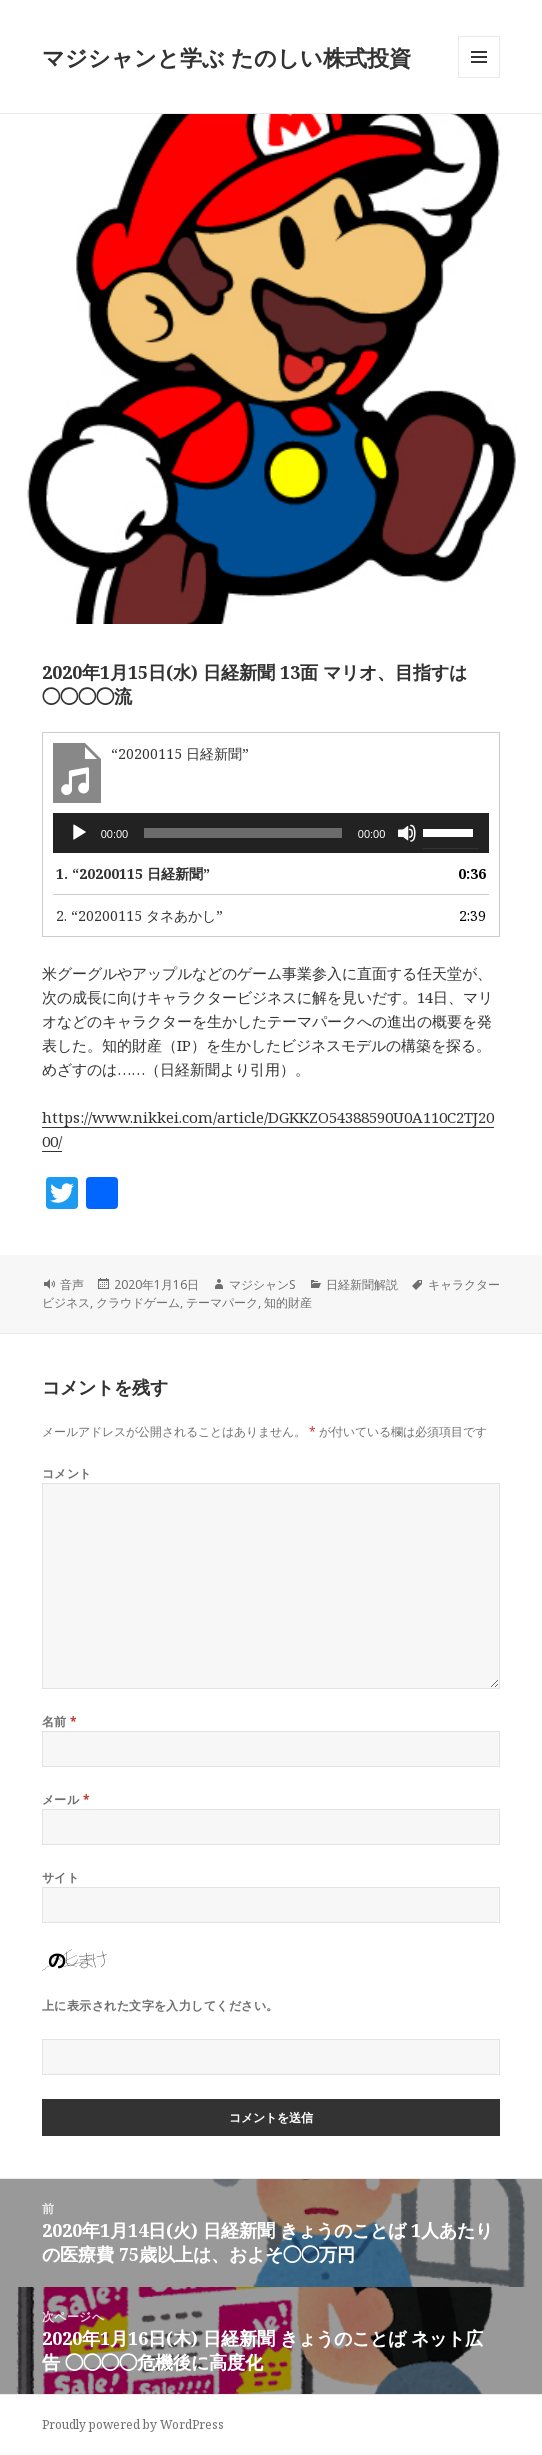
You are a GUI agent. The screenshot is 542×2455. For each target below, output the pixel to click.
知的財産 (288, 1302)
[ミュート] (407, 833)
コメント (67, 1473)
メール (66, 1799)
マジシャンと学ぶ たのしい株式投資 (226, 57)
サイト (60, 1877)
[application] (271, 833)
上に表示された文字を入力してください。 (160, 2005)
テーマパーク (222, 1302)
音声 (72, 1284)
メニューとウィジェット (479, 77)
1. (133, 873)
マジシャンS (262, 1284)
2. (139, 915)
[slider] (243, 833)
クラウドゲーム (138, 1302)
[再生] (79, 833)
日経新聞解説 (362, 1284)
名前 (60, 1721)
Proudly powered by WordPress (133, 2424)
